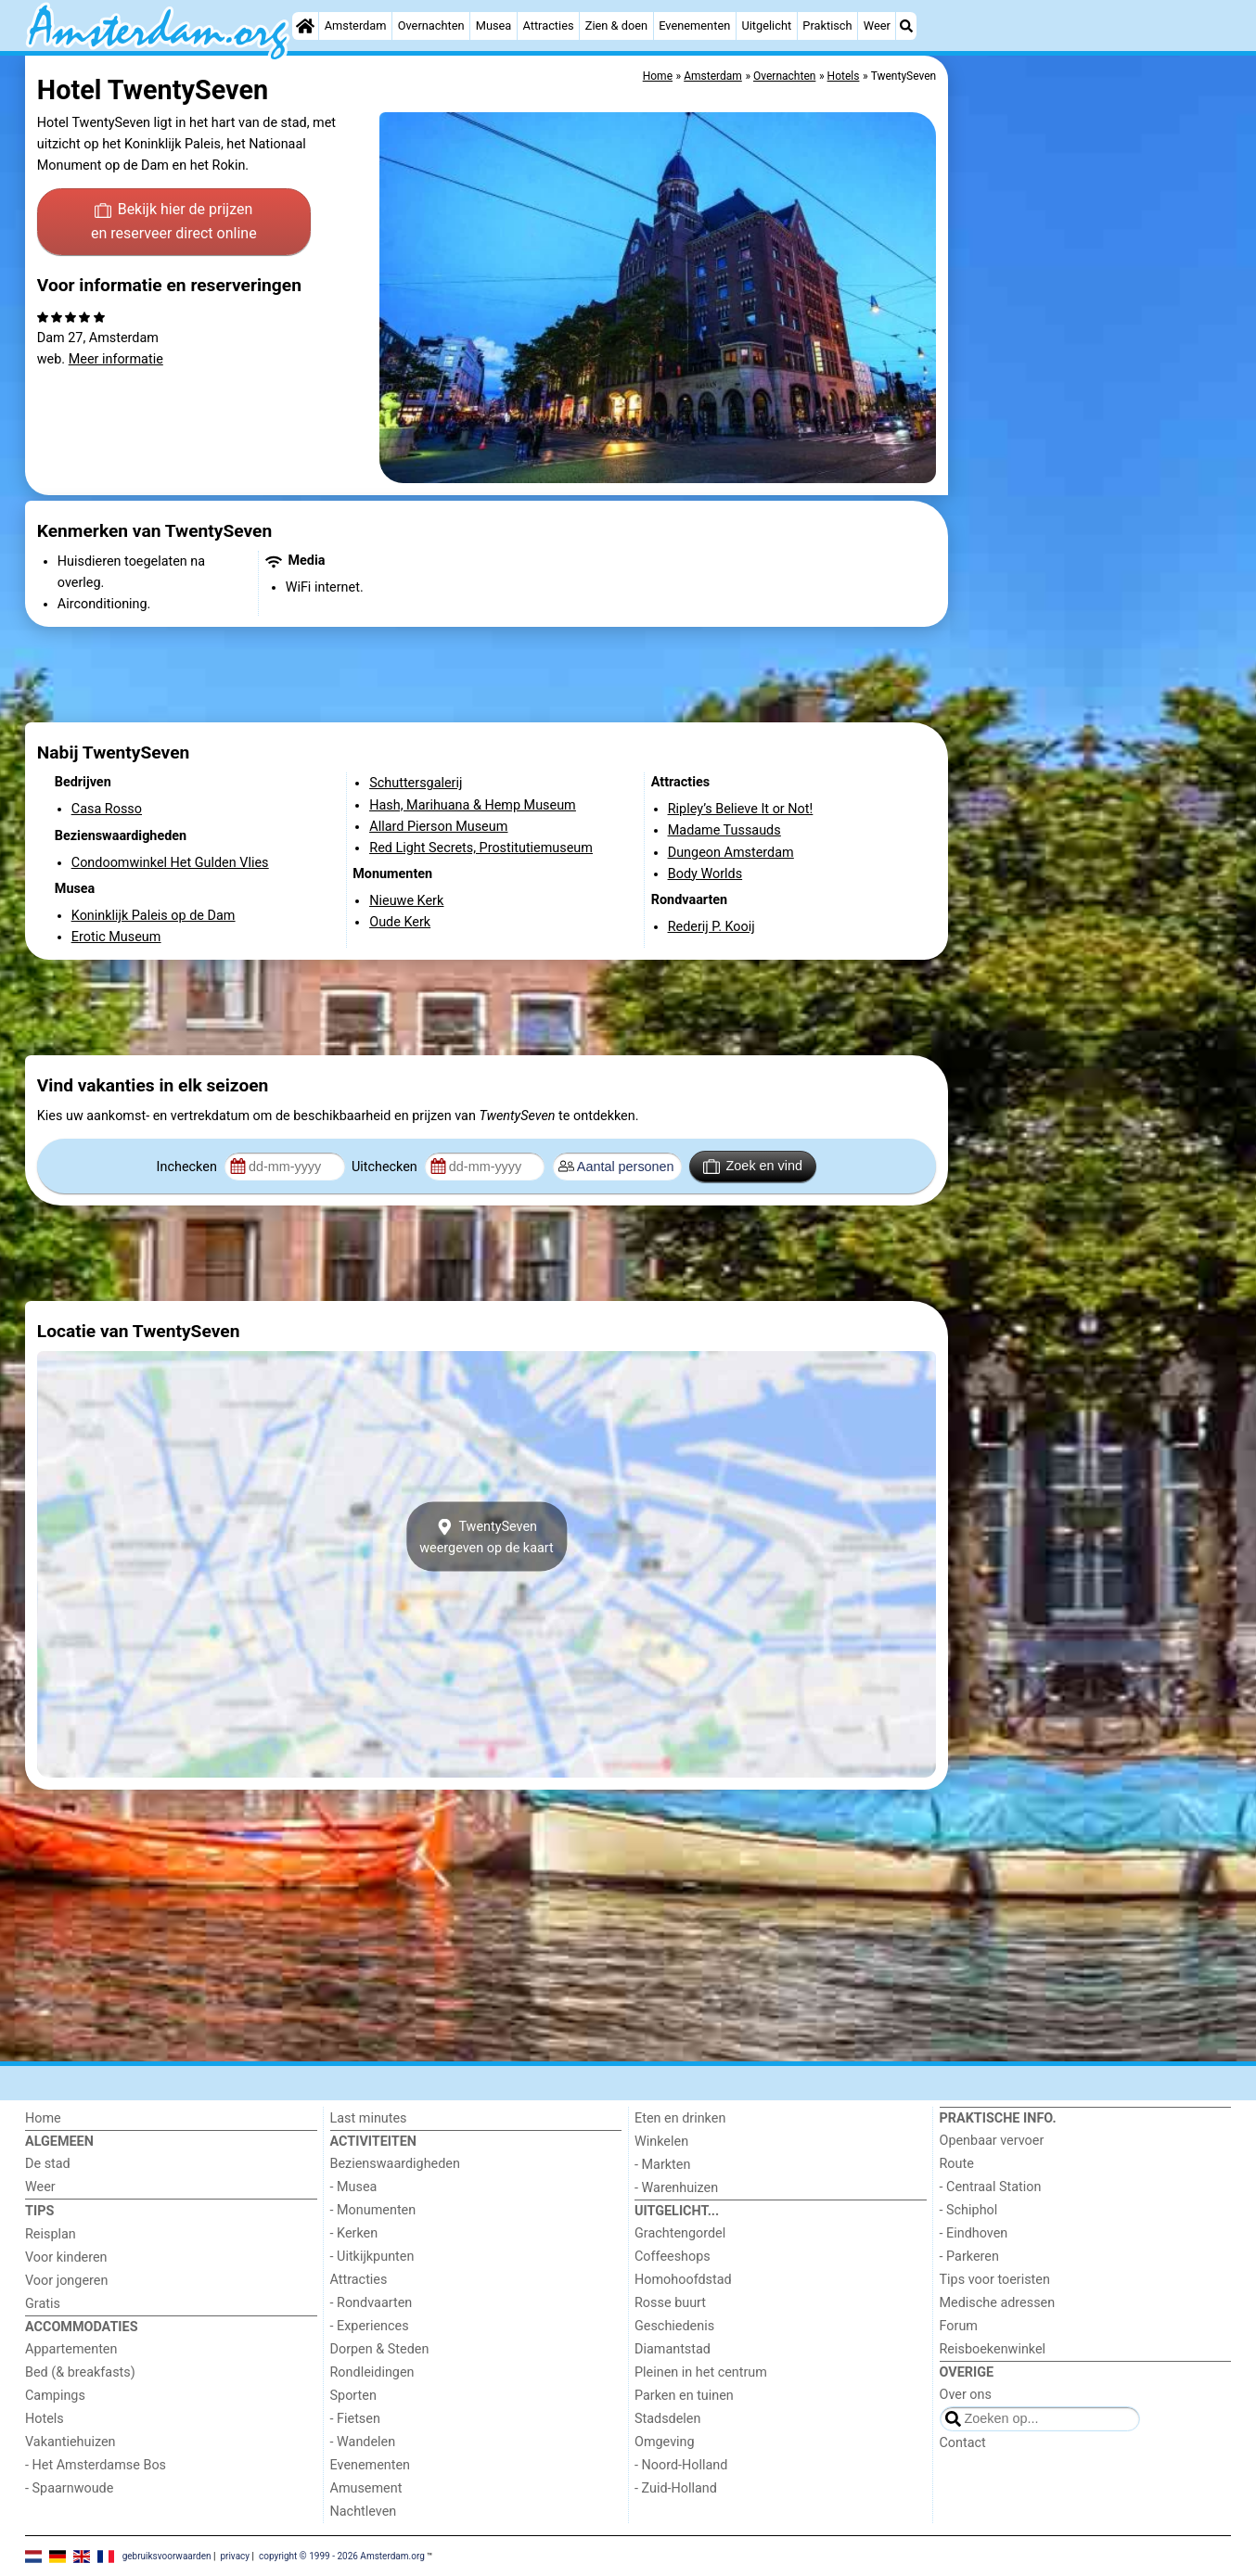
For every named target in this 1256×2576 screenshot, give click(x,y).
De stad (47, 2164)
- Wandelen (363, 2442)
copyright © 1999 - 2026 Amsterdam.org (342, 2555)
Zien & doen (616, 25)
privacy (235, 2555)
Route (957, 2164)
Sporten (353, 2396)
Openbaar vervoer (992, 2141)
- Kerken (354, 2233)
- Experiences (369, 2326)
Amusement (366, 2488)
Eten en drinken (679, 2118)
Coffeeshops (672, 2256)
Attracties (548, 25)
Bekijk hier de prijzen (174, 222)
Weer (877, 25)
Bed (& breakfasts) (80, 2372)
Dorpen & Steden (379, 2349)
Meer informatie (116, 359)
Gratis (42, 2304)
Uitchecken (386, 1167)
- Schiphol (969, 2210)
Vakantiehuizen (70, 2442)
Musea (494, 25)
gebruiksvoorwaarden (166, 2555)
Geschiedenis (674, 2326)
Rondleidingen (372, 2372)
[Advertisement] (1092, 482)
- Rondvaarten (371, 2303)
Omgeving (664, 2442)
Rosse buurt (670, 2303)
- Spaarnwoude (69, 2488)
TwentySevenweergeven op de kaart (486, 1536)
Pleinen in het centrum (700, 2372)
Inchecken (189, 1167)
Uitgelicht (766, 25)
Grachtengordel (679, 2233)
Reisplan (50, 2234)
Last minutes (368, 2118)
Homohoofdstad (683, 2280)
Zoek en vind (752, 1166)
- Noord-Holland (680, 2465)
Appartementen (71, 2349)
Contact (963, 2443)
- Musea (354, 2187)
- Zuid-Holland (675, 2488)
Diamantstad (672, 2349)
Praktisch (827, 25)
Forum (959, 2326)
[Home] (305, 26)
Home (43, 2118)
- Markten (662, 2165)
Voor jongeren (66, 2281)
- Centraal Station (991, 2187)
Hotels (44, 2419)
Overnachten (431, 25)
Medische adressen (998, 2303)
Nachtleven (363, 2511)
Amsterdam (356, 25)
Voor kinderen (66, 2257)
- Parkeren (969, 2256)
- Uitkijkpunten (372, 2256)
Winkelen (661, 2141)
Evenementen (694, 25)
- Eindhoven (974, 2233)
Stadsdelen (667, 2419)
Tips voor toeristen (995, 2280)
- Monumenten (373, 2210)
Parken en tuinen (684, 2396)
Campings (55, 2396)
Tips (39, 2211)
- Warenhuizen (676, 2188)
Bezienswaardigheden (395, 2164)
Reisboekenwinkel (993, 2349)
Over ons (966, 2395)
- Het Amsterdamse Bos (95, 2465)
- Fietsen (355, 2419)
